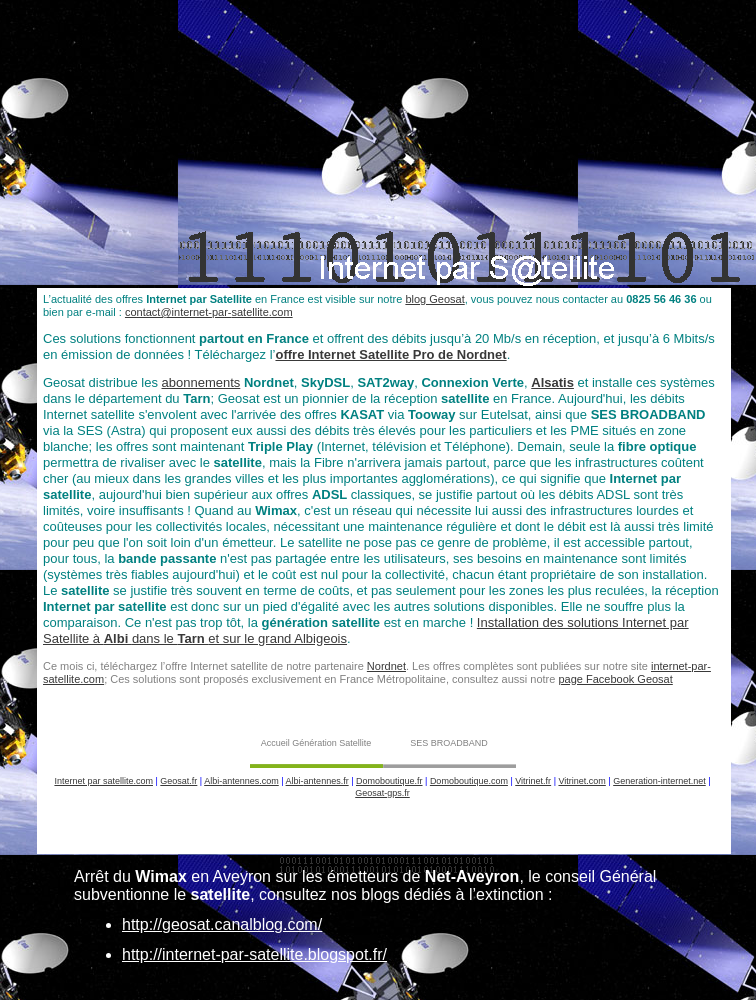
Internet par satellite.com (103, 781)
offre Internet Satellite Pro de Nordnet (390, 354)
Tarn (192, 638)
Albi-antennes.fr (317, 781)
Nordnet (386, 666)
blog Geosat (434, 299)
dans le (155, 638)
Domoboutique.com (469, 781)
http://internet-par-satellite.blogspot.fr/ (254, 954)
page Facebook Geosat (615, 679)
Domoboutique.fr (389, 781)
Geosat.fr (178, 781)
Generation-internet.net (659, 781)
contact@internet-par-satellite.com (209, 312)
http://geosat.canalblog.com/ (222, 924)
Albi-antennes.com (241, 781)
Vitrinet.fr (533, 781)
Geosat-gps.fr (382, 793)
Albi (118, 638)
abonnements (201, 382)
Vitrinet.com (581, 781)
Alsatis (552, 382)
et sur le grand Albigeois (277, 638)
